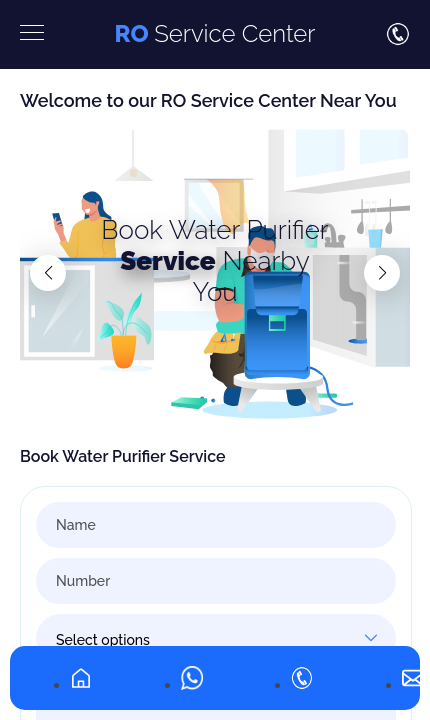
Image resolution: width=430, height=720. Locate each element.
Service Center (214, 33)
